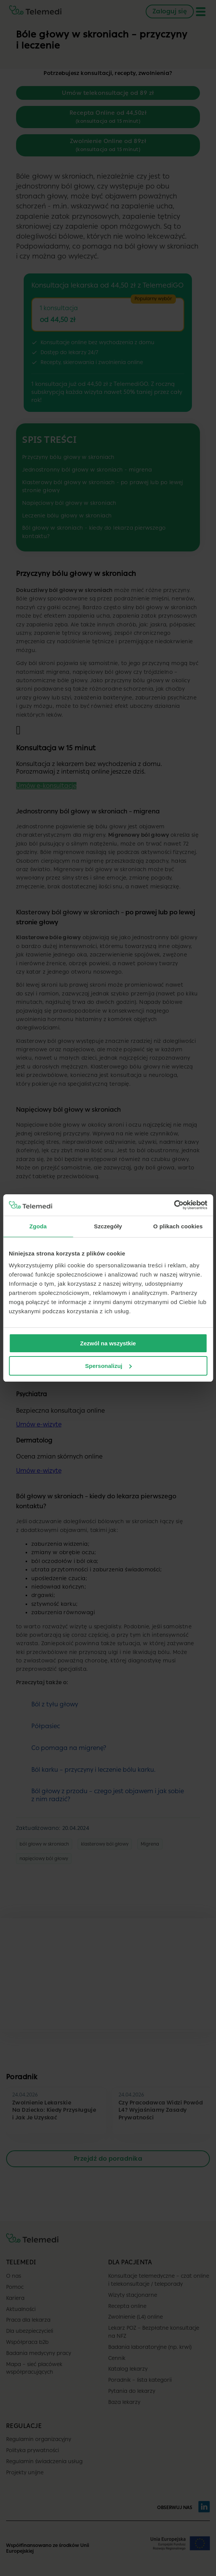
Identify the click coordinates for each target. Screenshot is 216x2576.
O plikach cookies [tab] (178, 1226)
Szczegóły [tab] (108, 1226)
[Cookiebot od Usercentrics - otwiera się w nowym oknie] (173, 1205)
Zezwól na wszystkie (108, 1343)
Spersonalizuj (108, 1366)
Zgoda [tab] (38, 1226)
